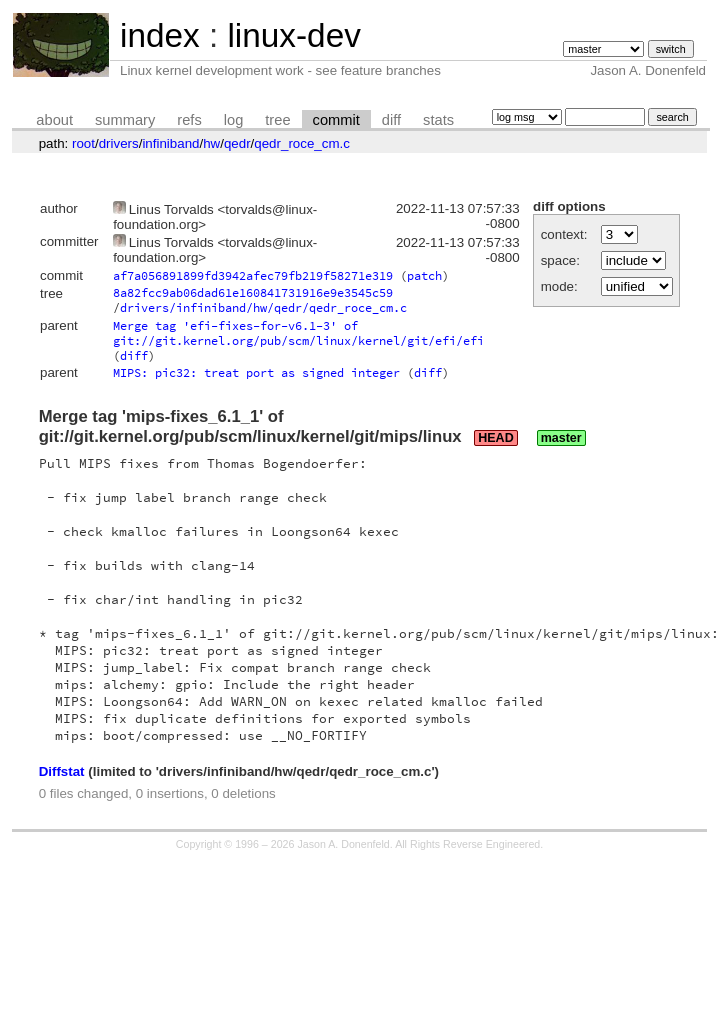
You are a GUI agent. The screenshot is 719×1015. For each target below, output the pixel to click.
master (561, 438)
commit (336, 120)
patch (424, 275)
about (54, 120)
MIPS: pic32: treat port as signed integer (256, 372)
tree (277, 120)
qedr (237, 143)
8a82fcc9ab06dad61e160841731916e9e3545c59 (253, 292)
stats (438, 120)
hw (211, 143)
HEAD (495, 438)
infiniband (170, 143)
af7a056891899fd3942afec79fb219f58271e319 (253, 275)
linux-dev (293, 35)
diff (391, 120)
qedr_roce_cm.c (302, 143)
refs (189, 120)
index (160, 35)
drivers (119, 143)
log (234, 120)
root (83, 143)
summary (125, 120)
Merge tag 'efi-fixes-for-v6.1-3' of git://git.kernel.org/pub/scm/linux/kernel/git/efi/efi (298, 333)
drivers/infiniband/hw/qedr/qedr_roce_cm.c (263, 307)
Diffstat (62, 771)
